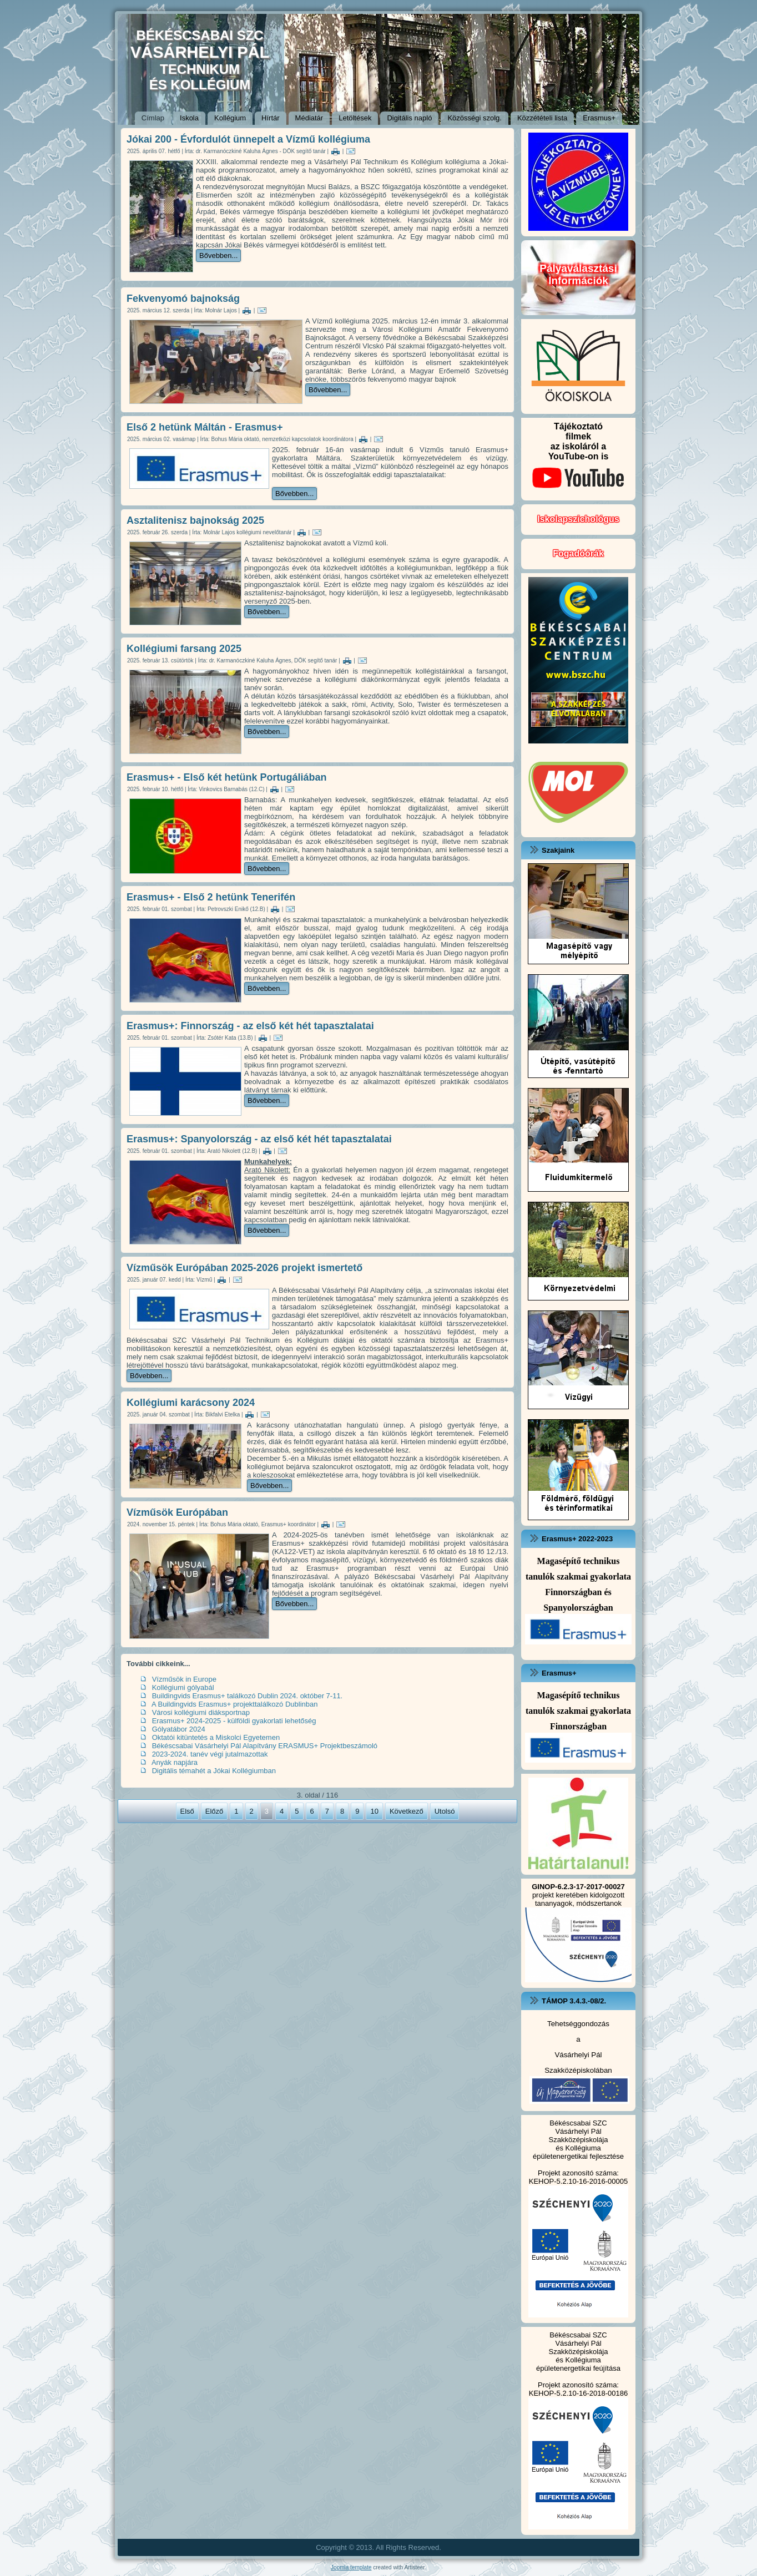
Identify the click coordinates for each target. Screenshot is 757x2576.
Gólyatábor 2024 (178, 1729)
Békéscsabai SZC (578, 2123)
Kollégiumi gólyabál (183, 1687)
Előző (214, 1811)
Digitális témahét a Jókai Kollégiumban (214, 1771)
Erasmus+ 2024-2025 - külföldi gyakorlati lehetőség (234, 1721)
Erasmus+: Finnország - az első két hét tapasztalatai (250, 1025)
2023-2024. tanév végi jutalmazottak (210, 1754)
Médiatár (309, 118)
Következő (406, 1811)
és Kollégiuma (578, 2148)
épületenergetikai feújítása (578, 2368)
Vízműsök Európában (177, 1512)
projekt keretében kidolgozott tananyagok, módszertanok (578, 1894)
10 (374, 1811)
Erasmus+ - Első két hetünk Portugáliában (227, 777)
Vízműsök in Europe (184, 1679)
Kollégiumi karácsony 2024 (191, 1402)
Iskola (189, 118)
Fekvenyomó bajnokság (183, 298)
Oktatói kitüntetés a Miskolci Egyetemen (216, 1737)
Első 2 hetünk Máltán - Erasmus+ (205, 427)
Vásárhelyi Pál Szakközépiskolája (578, 2135)
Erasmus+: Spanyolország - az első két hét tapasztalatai (259, 1139)
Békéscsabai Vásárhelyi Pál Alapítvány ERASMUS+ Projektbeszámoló (264, 1746)
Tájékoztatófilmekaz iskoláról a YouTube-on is (578, 459)
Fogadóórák (578, 553)
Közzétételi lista (542, 118)
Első (187, 1811)
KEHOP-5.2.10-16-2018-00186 (578, 2393)
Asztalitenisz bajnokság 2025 (195, 520)
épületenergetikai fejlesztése (578, 2156)
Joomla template (351, 2567)
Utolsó (445, 1811)
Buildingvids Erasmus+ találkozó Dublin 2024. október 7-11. (247, 1696)
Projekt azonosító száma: (578, 2173)
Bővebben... (218, 255)
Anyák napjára (175, 1762)
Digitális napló (409, 118)
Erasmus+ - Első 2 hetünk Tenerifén (211, 897)
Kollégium (230, 118)
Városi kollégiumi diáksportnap (201, 1712)
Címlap (153, 118)
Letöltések (355, 118)
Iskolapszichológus (578, 519)
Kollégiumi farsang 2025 (184, 648)
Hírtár (270, 118)
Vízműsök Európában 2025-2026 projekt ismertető (244, 1267)
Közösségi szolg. (474, 118)
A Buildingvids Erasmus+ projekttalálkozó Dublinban (235, 1704)
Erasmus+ (599, 118)
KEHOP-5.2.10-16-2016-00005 (578, 2181)
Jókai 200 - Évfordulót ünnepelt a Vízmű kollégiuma (248, 139)
